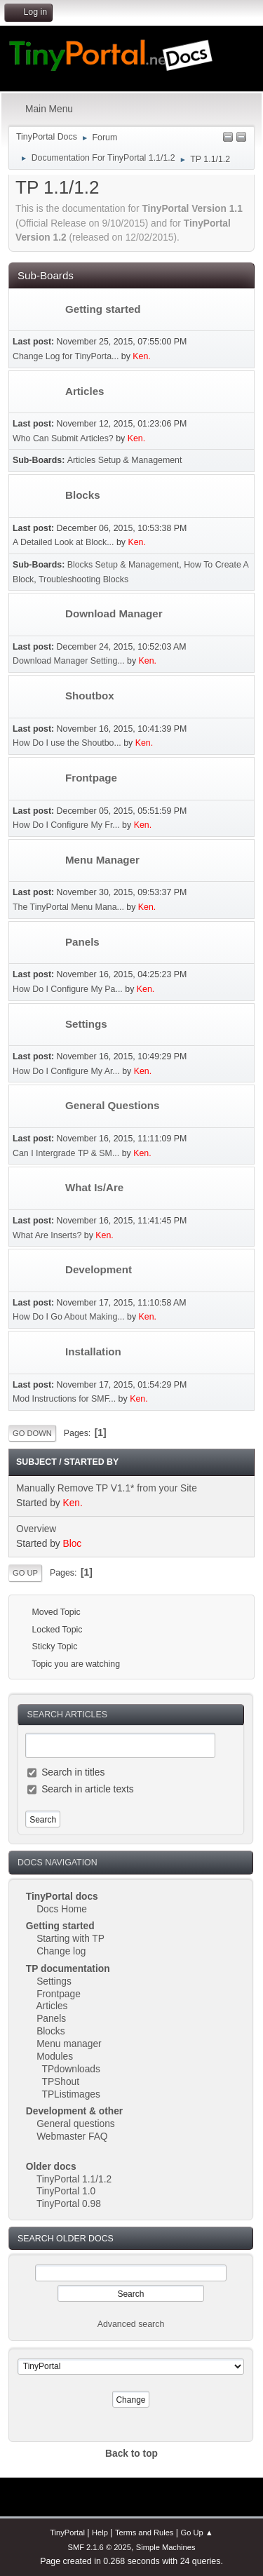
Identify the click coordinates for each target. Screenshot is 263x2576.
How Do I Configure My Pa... (68, 989)
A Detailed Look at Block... (63, 542)
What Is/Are (94, 1187)
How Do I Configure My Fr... (66, 825)
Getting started (103, 309)
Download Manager (114, 613)
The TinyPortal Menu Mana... (68, 907)
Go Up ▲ (197, 2532)
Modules (54, 2056)
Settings (54, 1981)
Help (100, 2532)
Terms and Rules (144, 2532)
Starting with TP (70, 1938)
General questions (75, 2124)
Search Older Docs (66, 2238)
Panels (51, 2018)
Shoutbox (89, 696)
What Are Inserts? (47, 1235)
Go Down (32, 1433)
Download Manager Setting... (69, 661)
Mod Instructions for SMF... (64, 1399)
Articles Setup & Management (124, 460)
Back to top (131, 2453)
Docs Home (61, 1909)
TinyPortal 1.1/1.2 (74, 2179)
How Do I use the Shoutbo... (67, 743)
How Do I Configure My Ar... (66, 1071)
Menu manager (68, 2044)
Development (98, 1269)
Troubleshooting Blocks (83, 579)
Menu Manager (102, 860)
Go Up (25, 1573)
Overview (36, 1529)
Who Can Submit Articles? (63, 438)
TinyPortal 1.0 (65, 2191)
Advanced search (131, 2324)
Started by (91, 1462)
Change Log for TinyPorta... (66, 356)
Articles (51, 2006)
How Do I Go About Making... (69, 1317)
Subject (36, 1462)
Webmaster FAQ (71, 2136)
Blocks (50, 2031)
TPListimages (71, 2094)
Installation (93, 1351)
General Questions (112, 1105)
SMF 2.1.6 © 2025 (98, 2547)
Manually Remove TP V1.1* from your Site (106, 1488)
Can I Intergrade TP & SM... (66, 1153)
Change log (61, 1951)
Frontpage (58, 1994)
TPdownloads (71, 2069)
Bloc (72, 1543)
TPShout (61, 2082)
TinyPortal (67, 2532)
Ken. (141, 356)
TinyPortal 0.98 (68, 2204)
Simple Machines (166, 2547)
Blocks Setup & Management (123, 565)
